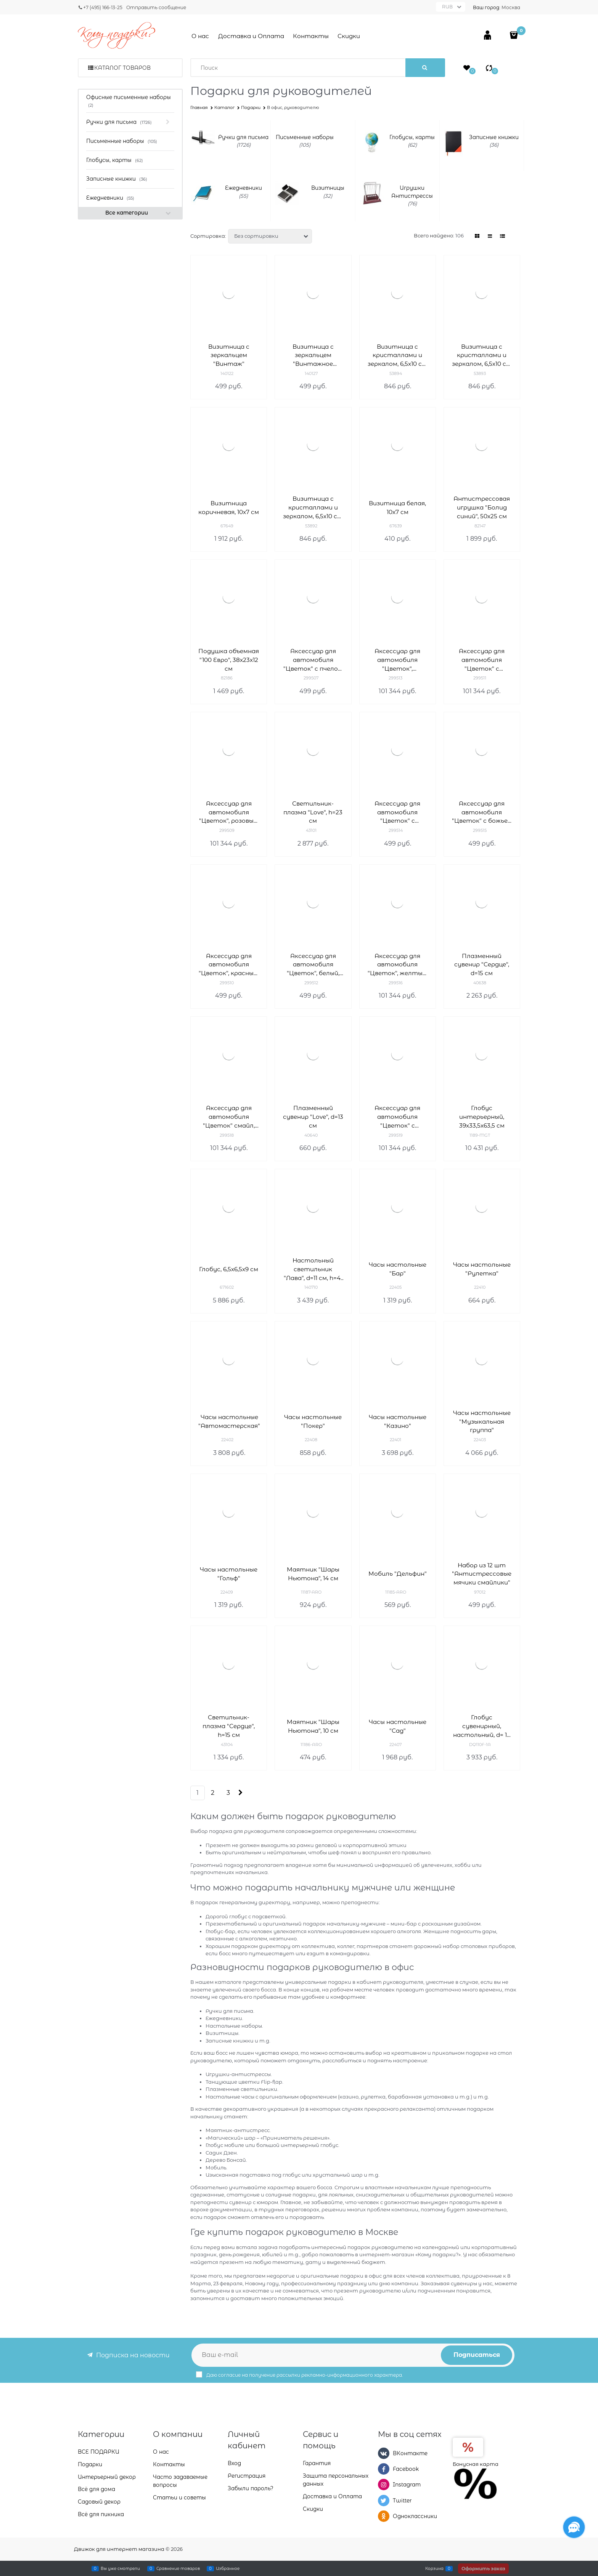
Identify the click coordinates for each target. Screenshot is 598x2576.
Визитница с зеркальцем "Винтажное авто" (313, 355)
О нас (200, 36)
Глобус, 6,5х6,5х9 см (228, 1269)
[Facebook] (383, 2469)
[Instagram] (383, 2484)
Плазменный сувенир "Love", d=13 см (313, 1116)
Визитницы (327, 188)
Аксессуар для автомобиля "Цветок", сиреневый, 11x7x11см (397, 660)
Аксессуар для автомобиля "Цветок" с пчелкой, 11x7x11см (397, 812)
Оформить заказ (483, 2568)
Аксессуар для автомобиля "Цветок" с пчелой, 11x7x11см (313, 660)
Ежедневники (243, 188)
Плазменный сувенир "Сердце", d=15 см (481, 964)
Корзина (434, 2568)
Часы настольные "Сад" (397, 1726)
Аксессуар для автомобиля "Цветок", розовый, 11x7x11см (229, 812)
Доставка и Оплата (251, 36)
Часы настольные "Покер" (313, 1421)
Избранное (228, 2568)
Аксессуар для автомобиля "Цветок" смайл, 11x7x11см (229, 1117)
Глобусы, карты (412, 137)
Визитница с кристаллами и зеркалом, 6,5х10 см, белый (398, 355)
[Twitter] (383, 2500)
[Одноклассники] (383, 2516)
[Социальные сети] (574, 2527)
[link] (477, 236)
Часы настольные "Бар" (397, 1269)
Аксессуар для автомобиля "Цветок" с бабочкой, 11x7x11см (482, 660)
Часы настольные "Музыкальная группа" (482, 1421)
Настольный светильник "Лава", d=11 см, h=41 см (313, 1269)
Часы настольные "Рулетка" (482, 1269)
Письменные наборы (305, 137)
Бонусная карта (475, 2464)
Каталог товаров (122, 68)
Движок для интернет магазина (119, 2549)
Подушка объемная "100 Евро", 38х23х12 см (228, 659)
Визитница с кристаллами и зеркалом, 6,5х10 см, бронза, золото (313, 508)
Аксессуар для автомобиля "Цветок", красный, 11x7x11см (229, 965)
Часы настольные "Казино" (397, 1421)
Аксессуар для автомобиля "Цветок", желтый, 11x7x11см (398, 965)
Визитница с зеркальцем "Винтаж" (228, 355)
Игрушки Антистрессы (412, 192)
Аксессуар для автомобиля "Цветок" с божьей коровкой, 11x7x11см (481, 812)
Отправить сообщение (156, 7)
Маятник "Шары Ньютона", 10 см (313, 1726)
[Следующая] (239, 1792)
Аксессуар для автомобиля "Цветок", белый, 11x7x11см (313, 965)
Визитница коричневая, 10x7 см (228, 508)
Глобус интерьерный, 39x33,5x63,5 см (482, 1116)
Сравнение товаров (178, 2568)
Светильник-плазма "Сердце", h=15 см (229, 1726)
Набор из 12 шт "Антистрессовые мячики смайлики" (481, 1574)
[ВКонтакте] (383, 2453)
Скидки (349, 36)
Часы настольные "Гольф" (228, 1574)
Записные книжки (494, 137)
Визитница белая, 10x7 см (397, 508)
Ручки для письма (243, 137)
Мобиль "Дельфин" (397, 1573)
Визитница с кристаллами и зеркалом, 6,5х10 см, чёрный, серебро (482, 355)
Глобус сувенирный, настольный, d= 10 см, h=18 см (482, 1726)
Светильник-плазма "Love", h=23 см (312, 812)
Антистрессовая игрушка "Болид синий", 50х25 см (481, 507)
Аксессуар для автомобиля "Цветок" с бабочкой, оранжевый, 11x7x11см (397, 1117)
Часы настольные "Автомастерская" (229, 1421)
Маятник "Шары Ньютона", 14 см (313, 1574)
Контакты (311, 36)
